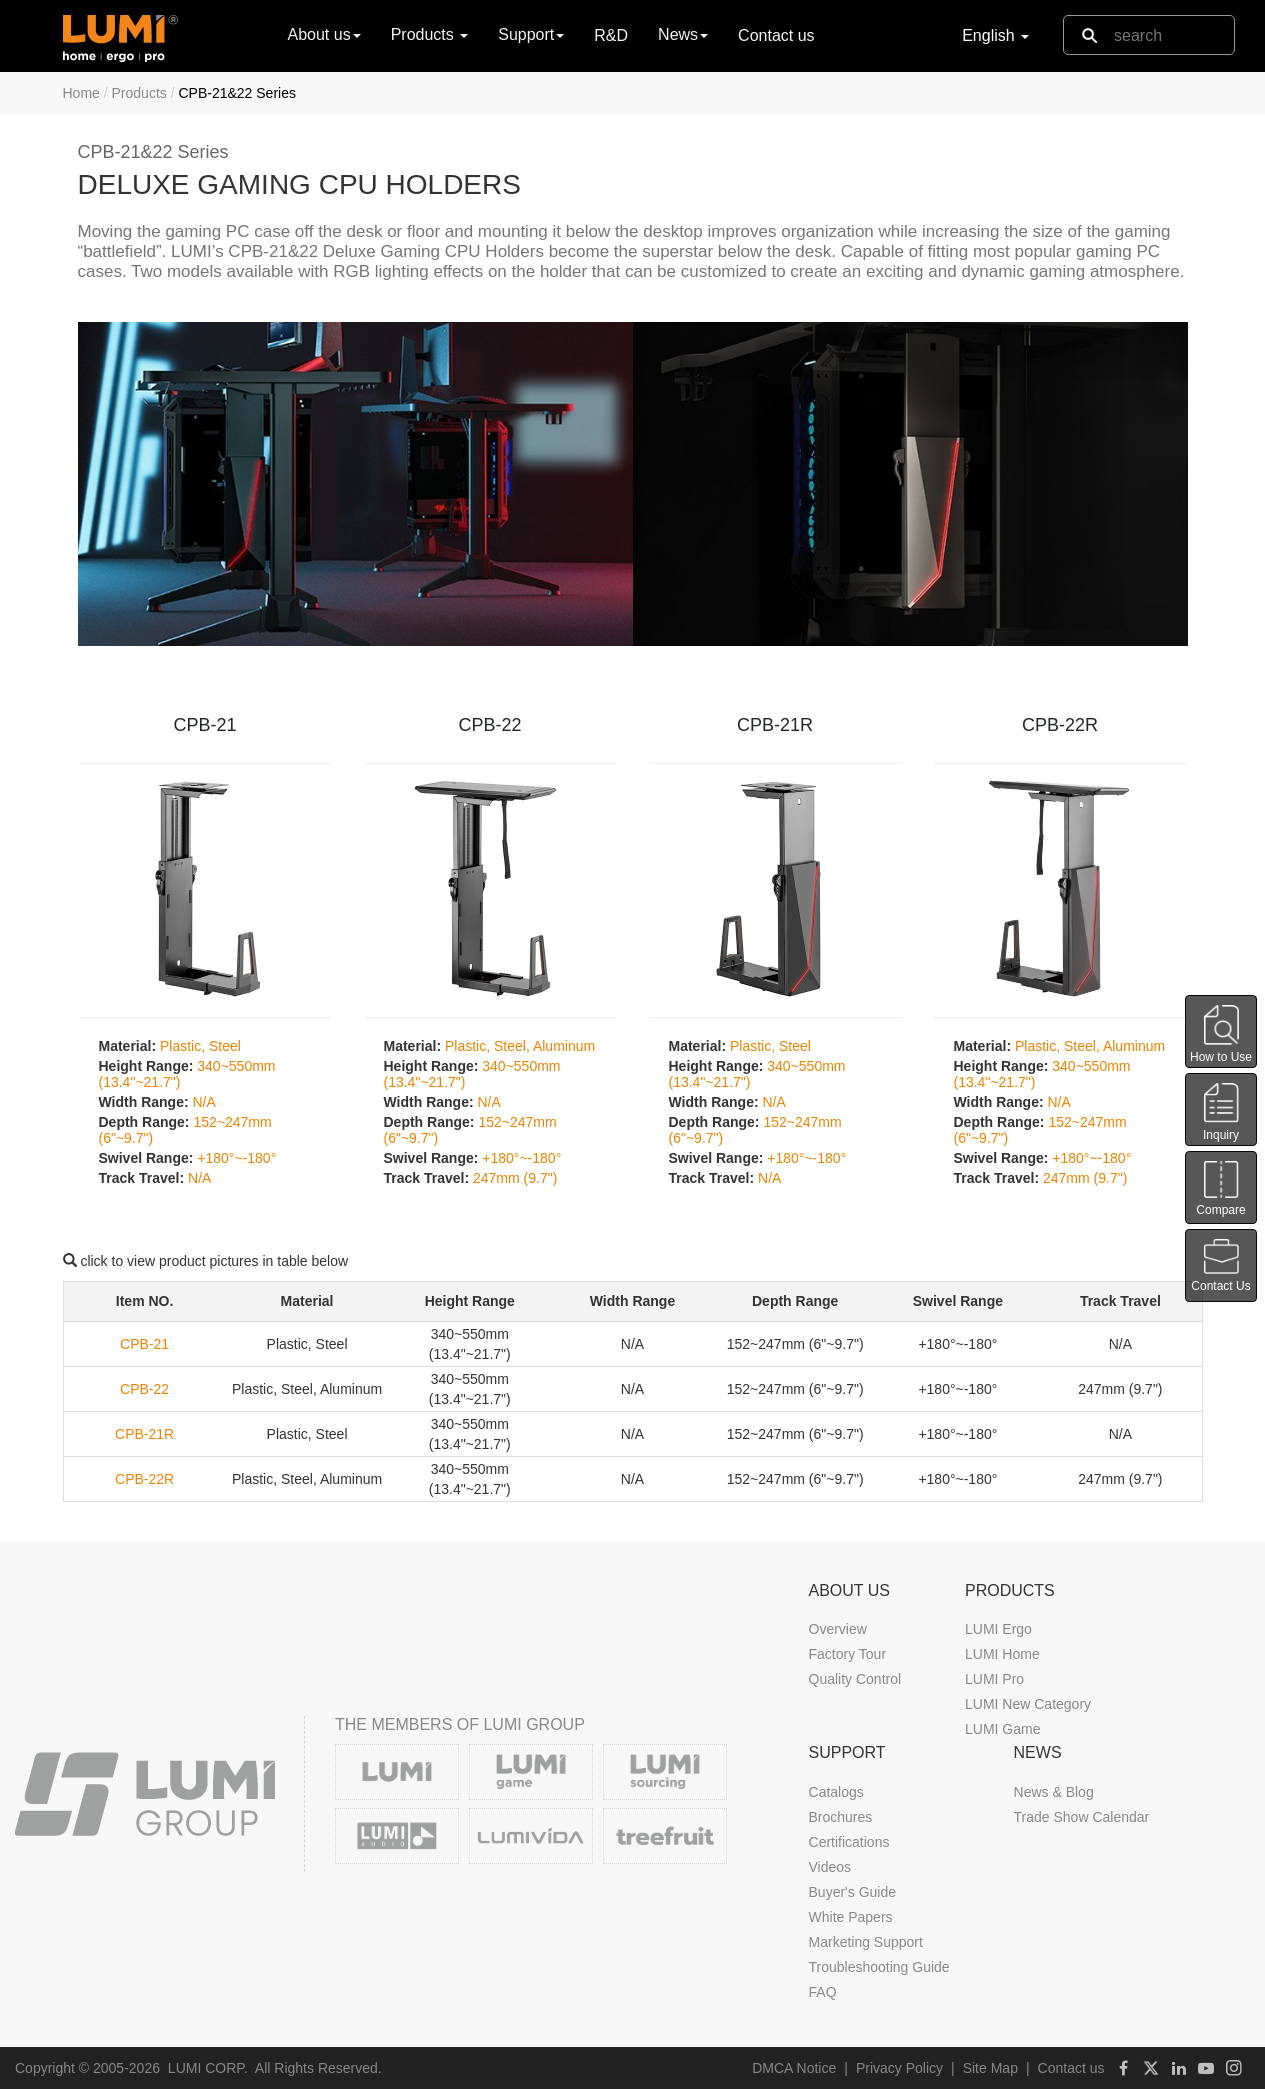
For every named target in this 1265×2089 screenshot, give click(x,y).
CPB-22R (1060, 725)
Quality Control (855, 1679)
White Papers (851, 1917)
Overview (838, 1629)
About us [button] (324, 34)
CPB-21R (775, 725)
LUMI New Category (1028, 1704)
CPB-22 (489, 725)
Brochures (841, 1817)
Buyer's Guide (853, 1892)
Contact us (776, 35)
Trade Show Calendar (1082, 1817)
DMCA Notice (794, 2068)
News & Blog (1054, 1792)
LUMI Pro (994, 1679)
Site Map (990, 2068)
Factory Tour (848, 1654)
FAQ (823, 1992)
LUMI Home (1002, 1654)
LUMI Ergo (998, 1629)
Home (81, 93)
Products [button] (430, 34)
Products (139, 93)
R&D (611, 35)
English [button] (995, 35)
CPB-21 (204, 725)
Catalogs (836, 1792)
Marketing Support (866, 1942)
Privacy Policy (899, 2068)
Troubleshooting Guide (879, 1967)
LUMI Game (1002, 1729)
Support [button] (531, 34)
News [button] (683, 34)
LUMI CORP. (208, 2068)
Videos (830, 1867)
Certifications (849, 1842)
